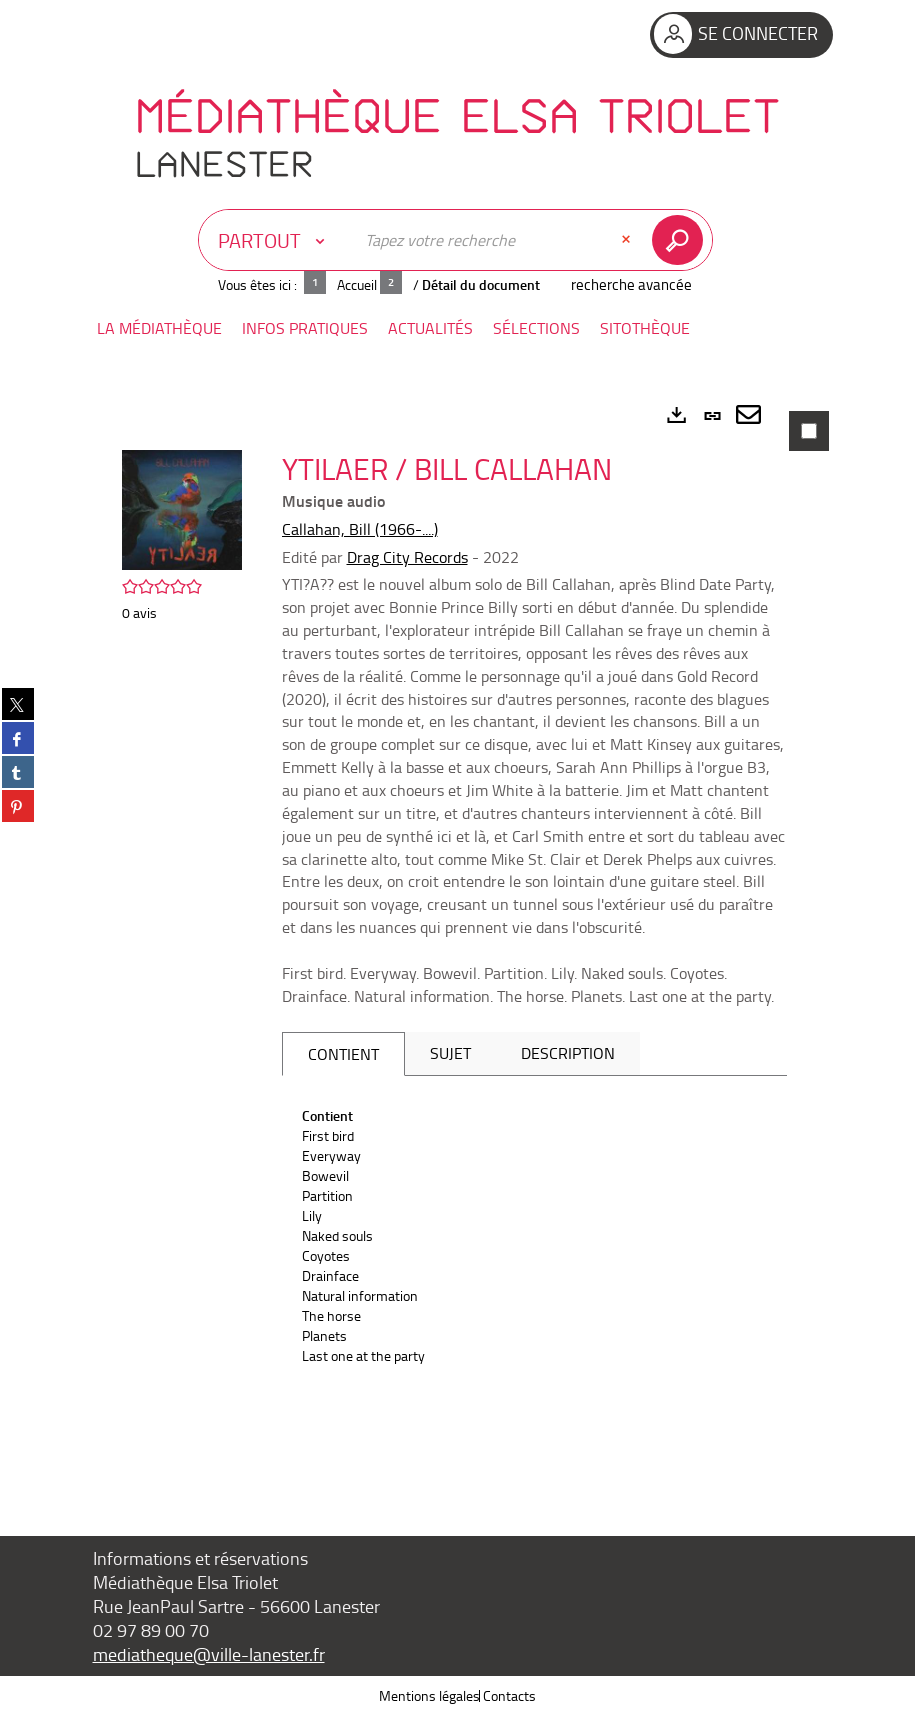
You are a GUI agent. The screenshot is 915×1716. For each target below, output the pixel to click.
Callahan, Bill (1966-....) (360, 529)
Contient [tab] (343, 1054)
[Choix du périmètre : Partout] (276, 240)
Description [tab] (568, 1053)
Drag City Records (407, 557)
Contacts (509, 1695)
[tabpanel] (458, 936)
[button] (159, 328)
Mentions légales (429, 1695)
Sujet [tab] (450, 1053)
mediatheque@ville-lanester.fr (209, 1654)
